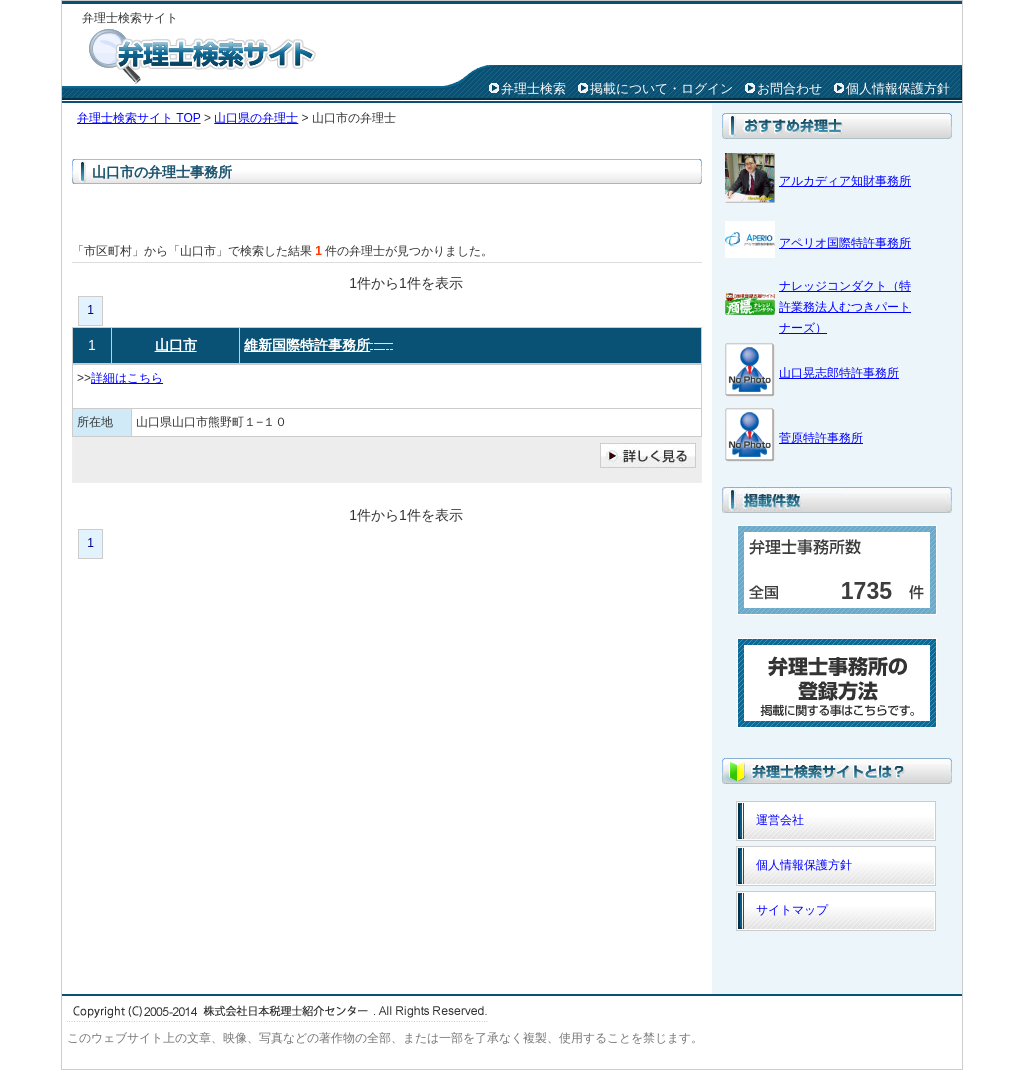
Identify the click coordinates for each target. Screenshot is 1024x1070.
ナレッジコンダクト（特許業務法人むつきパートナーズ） (845, 307)
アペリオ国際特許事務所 (845, 243)
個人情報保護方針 (898, 88)
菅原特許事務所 (821, 438)
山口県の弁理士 (256, 118)
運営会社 (780, 820)
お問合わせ (789, 88)
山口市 (176, 345)
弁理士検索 (533, 88)
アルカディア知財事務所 (845, 181)
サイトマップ (792, 910)
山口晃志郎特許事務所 (839, 373)
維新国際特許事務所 (307, 345)
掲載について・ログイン (661, 88)
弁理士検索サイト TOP (139, 118)
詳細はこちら (127, 378)
